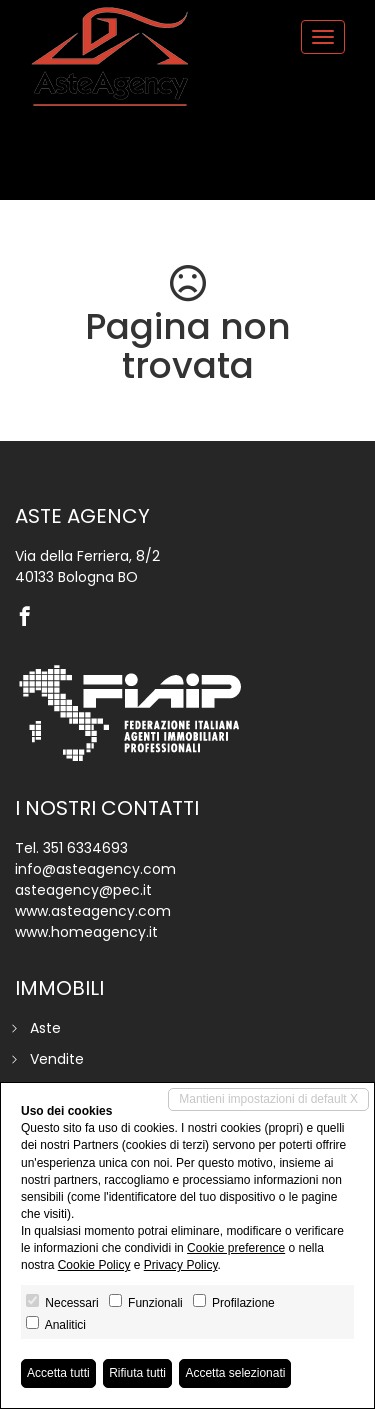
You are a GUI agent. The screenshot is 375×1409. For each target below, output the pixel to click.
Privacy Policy (181, 1265)
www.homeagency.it (86, 932)
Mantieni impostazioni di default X (268, 1099)
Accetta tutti (58, 1373)
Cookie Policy (94, 1265)
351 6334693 (85, 848)
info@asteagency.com (95, 869)
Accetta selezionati (235, 1373)
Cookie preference (236, 1248)
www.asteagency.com (93, 911)
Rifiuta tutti (137, 1373)
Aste (45, 1028)
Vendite (57, 1059)
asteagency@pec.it (83, 890)
